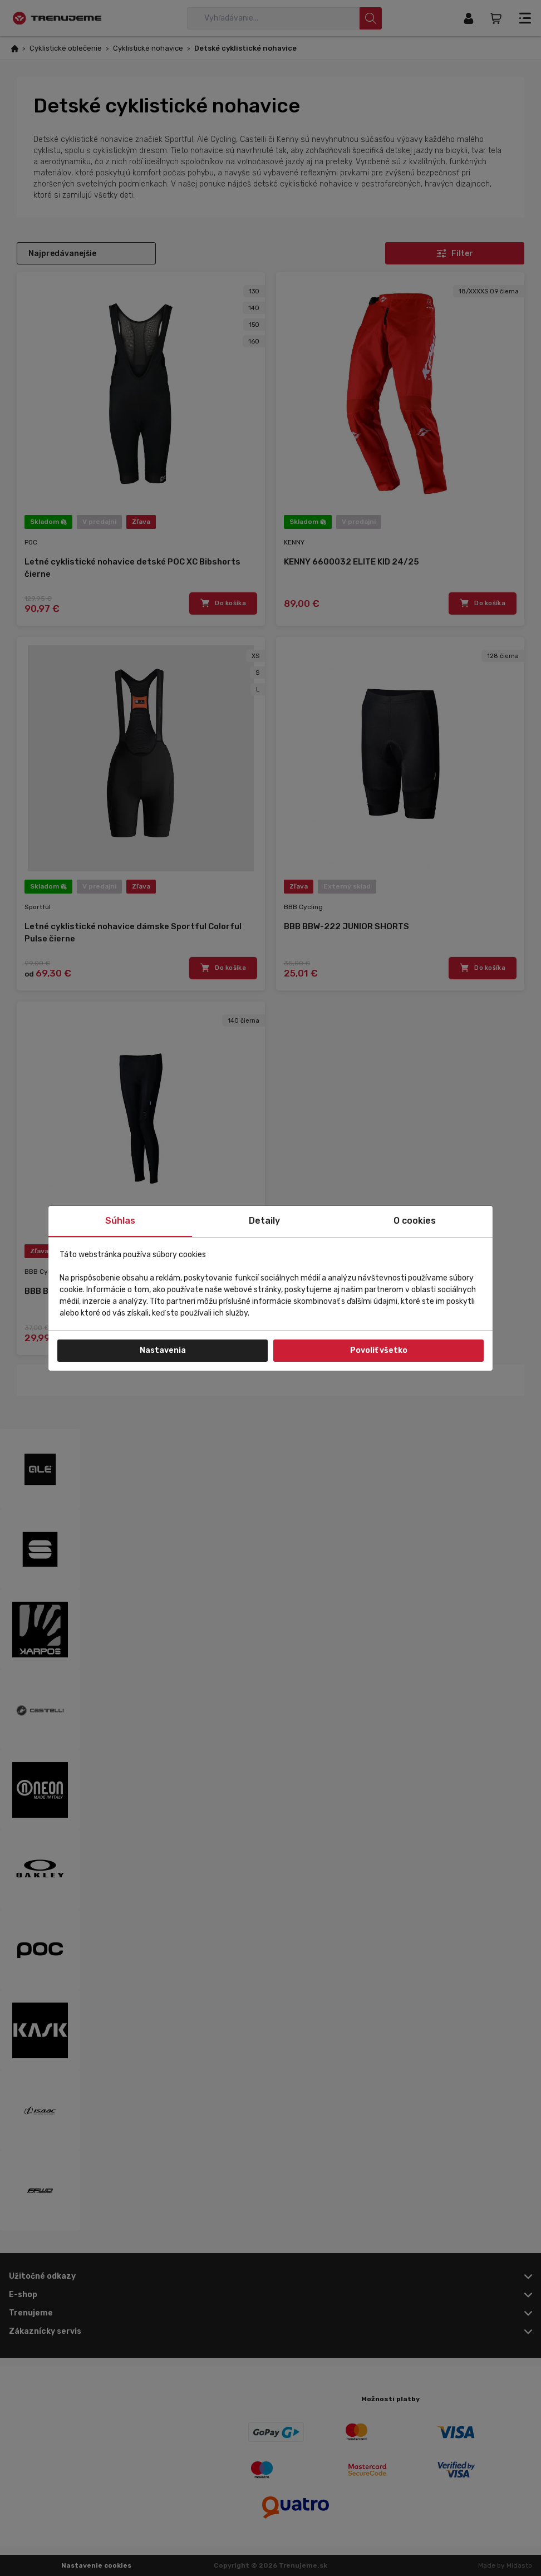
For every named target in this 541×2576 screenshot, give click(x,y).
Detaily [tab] (264, 1220)
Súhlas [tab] (120, 1220)
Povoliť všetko (378, 1350)
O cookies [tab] (415, 1220)
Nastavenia (163, 1350)
